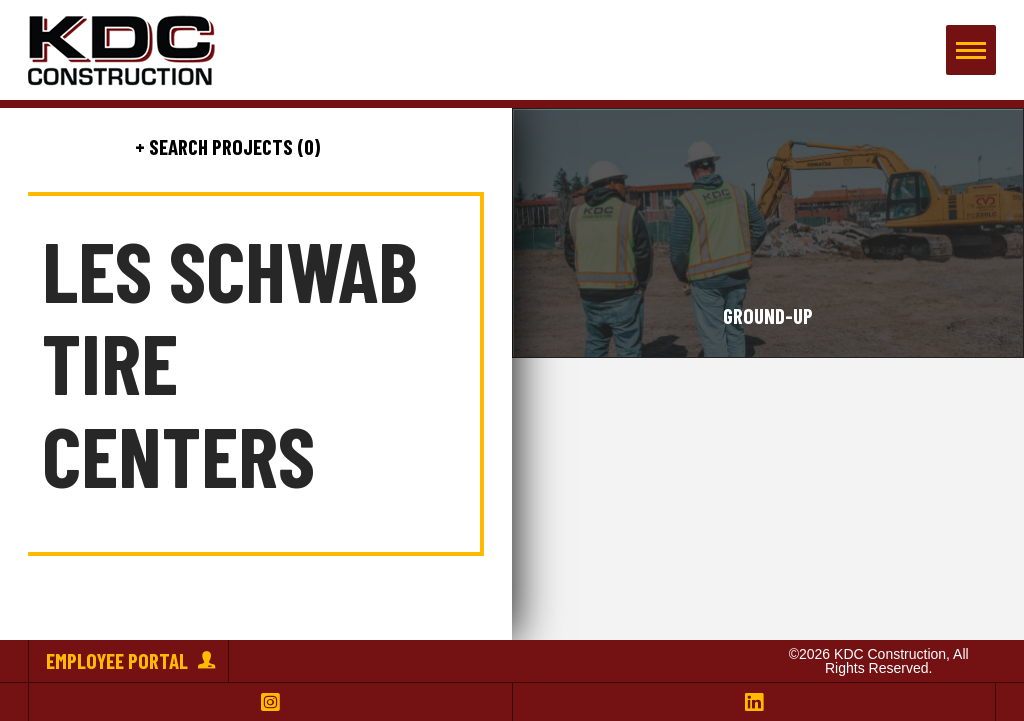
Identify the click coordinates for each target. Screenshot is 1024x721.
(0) (306, 146)
